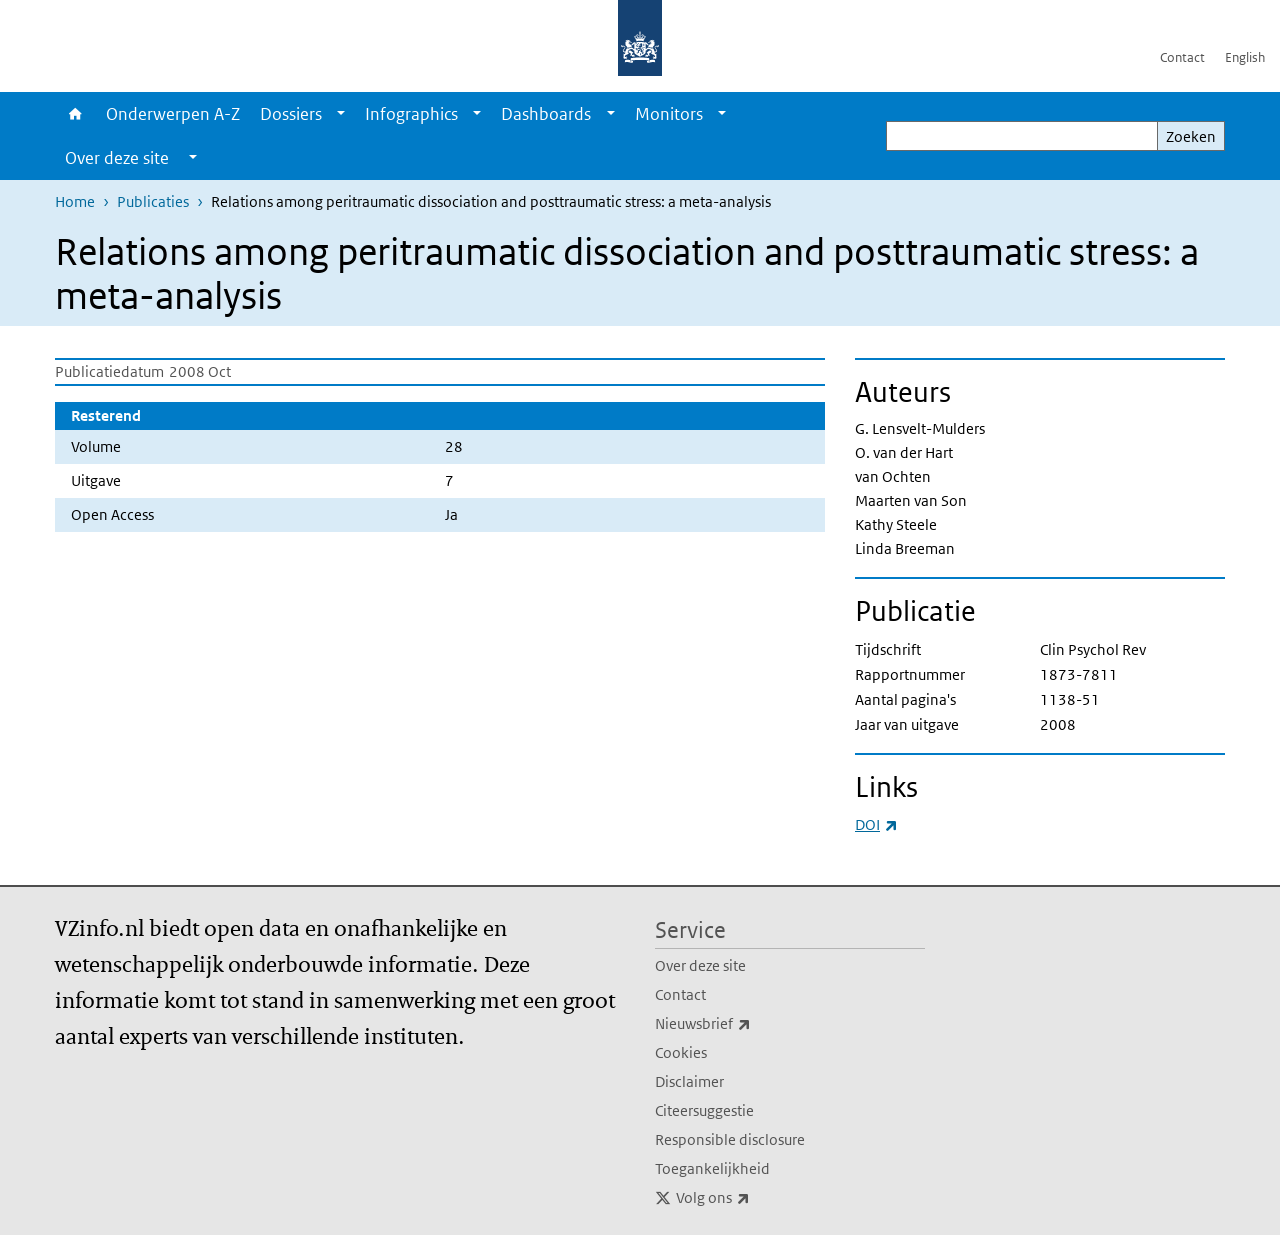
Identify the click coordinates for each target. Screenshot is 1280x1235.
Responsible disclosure (730, 1139)
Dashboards (546, 114)
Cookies (681, 1052)
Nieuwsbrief (747, 1024)
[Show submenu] (341, 114)
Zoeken (1191, 136)
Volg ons (757, 1198)
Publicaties (153, 201)
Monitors (669, 114)
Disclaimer (689, 1081)
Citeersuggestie (704, 1110)
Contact (1182, 57)
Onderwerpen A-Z (173, 114)
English (1245, 57)
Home (75, 114)
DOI (876, 824)
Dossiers (291, 114)
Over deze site (700, 965)
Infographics (411, 114)
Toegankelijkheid (712, 1168)
